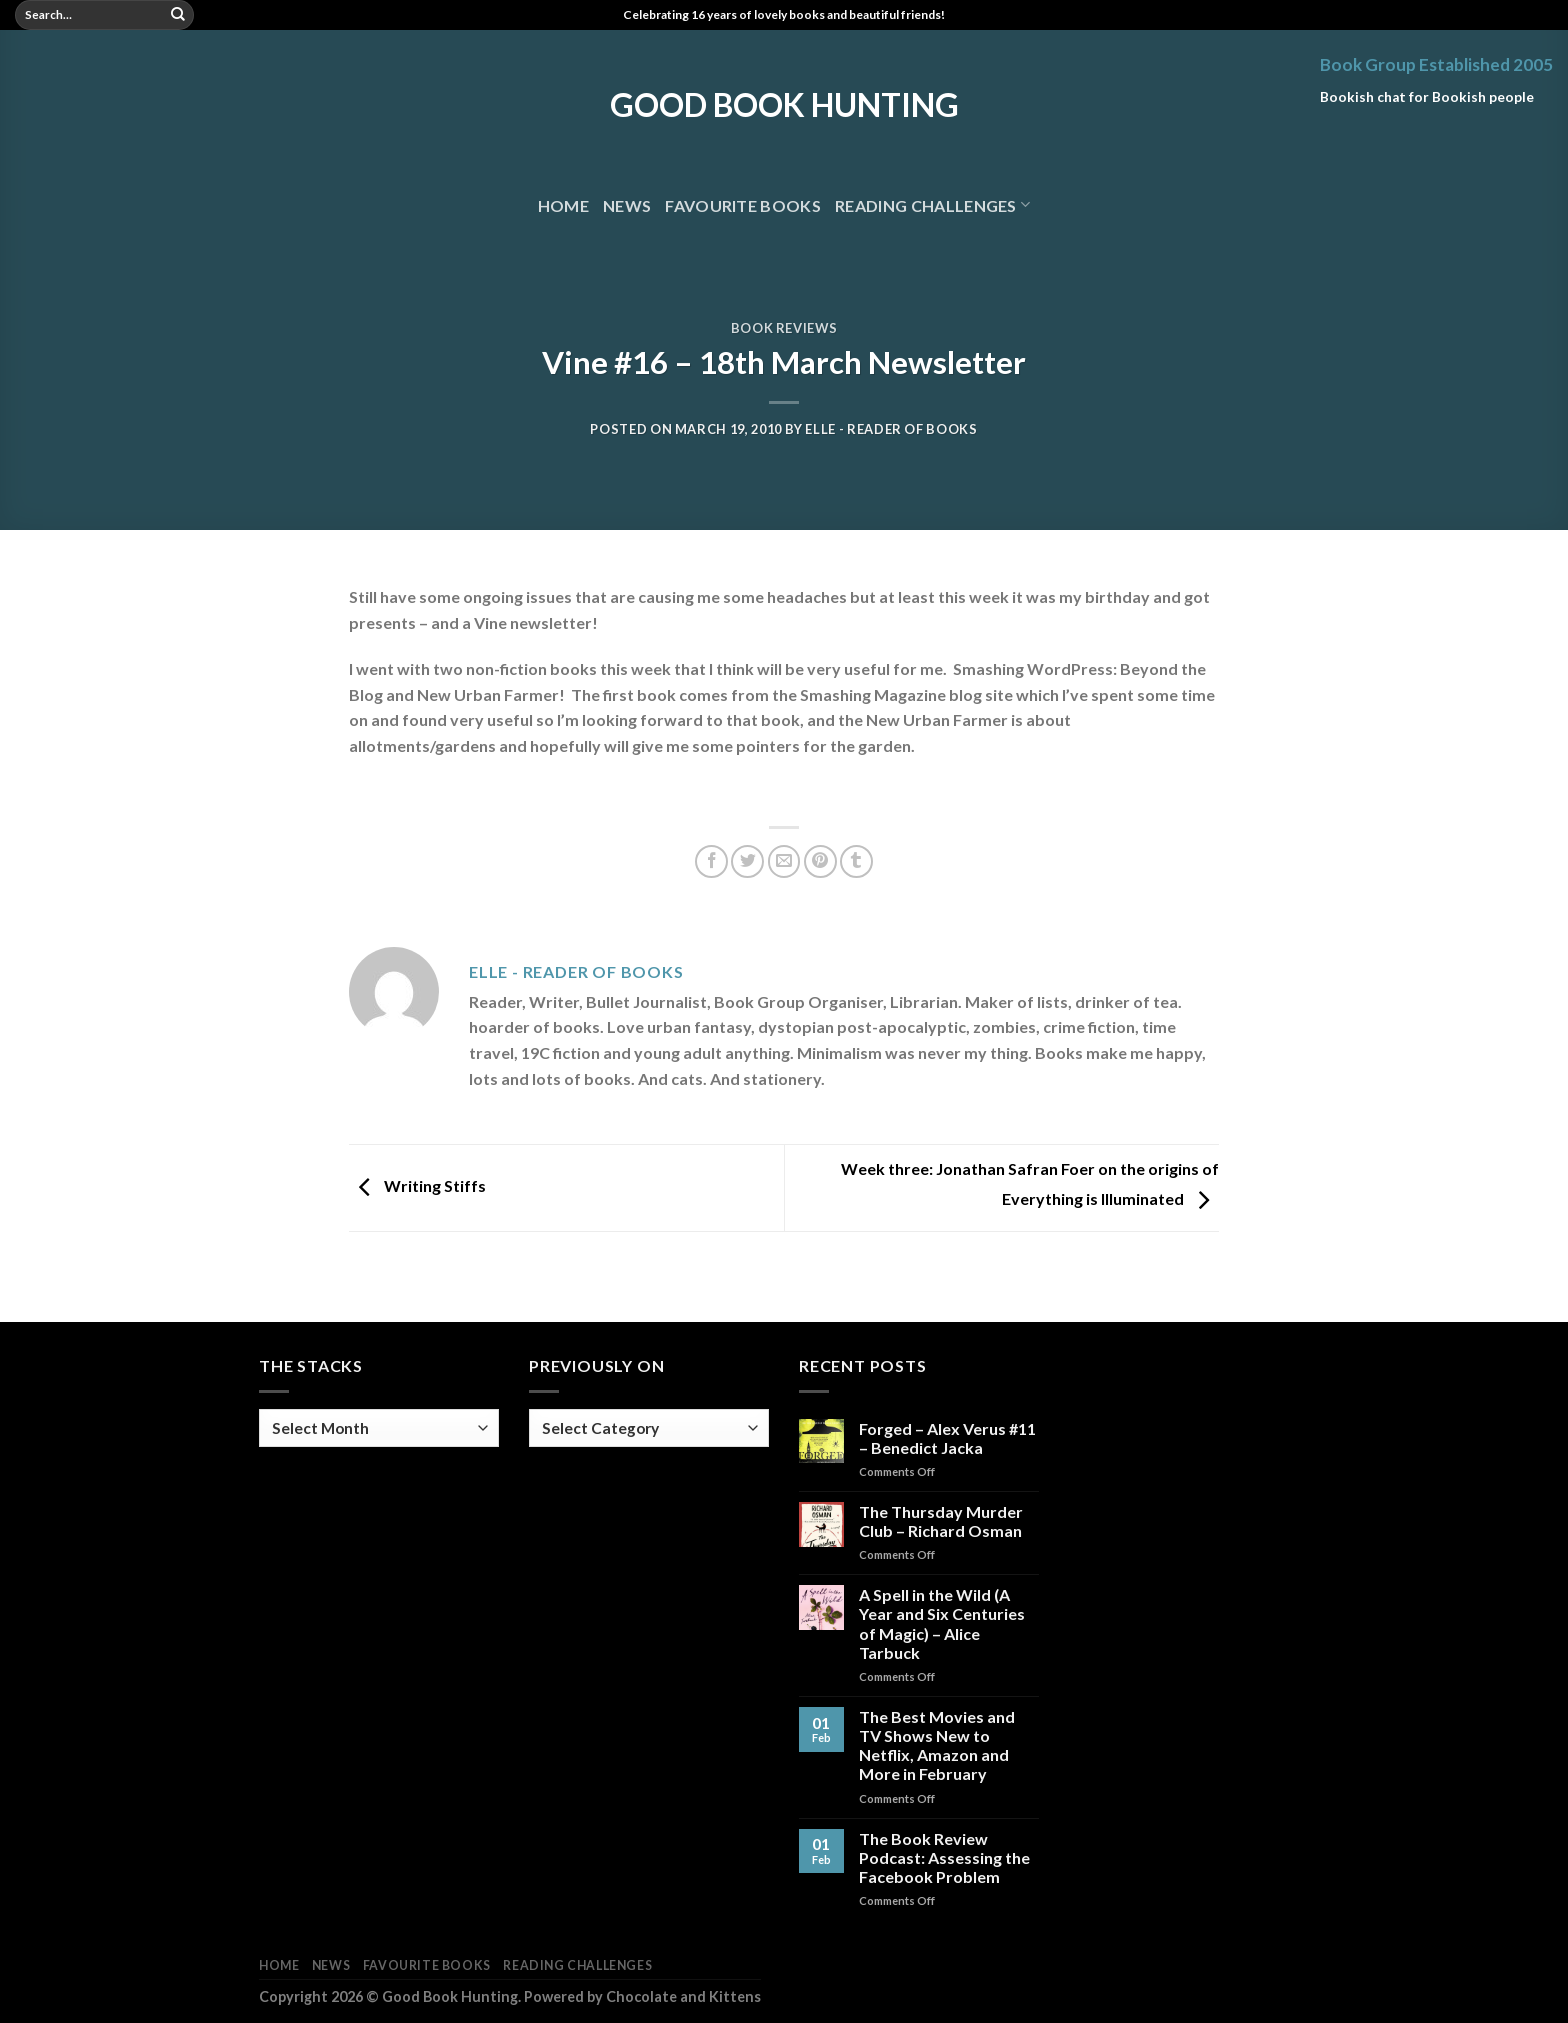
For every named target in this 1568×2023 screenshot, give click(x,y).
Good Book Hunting (784, 105)
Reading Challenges (932, 204)
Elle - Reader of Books (891, 429)
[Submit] (178, 15)
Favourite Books (743, 205)
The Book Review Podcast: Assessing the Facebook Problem (944, 1857)
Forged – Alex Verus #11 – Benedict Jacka (947, 1438)
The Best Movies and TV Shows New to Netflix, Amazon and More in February (937, 1745)
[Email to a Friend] (784, 861)
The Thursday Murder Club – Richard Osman (941, 1521)
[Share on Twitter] (747, 861)
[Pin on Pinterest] (820, 861)
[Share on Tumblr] (856, 861)
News (627, 205)
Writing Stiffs (417, 1185)
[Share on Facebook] (711, 861)
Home (563, 205)
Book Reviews (784, 328)
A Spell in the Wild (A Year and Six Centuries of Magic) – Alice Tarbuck (942, 1623)
